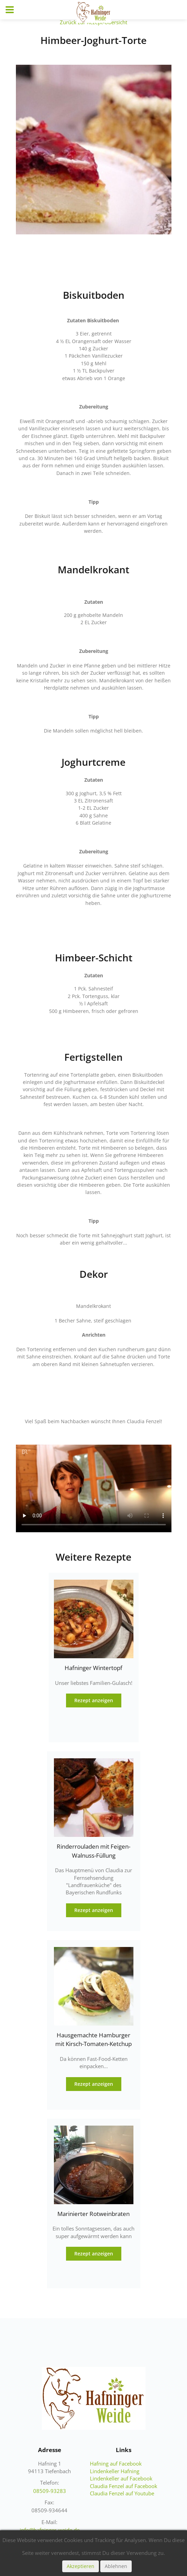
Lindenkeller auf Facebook (121, 2478)
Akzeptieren (80, 2566)
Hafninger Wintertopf (93, 1668)
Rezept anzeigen (93, 1700)
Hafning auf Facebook (116, 2463)
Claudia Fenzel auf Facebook (123, 2486)
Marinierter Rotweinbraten (93, 2214)
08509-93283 (49, 2490)
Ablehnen (116, 2566)
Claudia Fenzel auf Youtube (122, 2493)
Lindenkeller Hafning (114, 2471)
